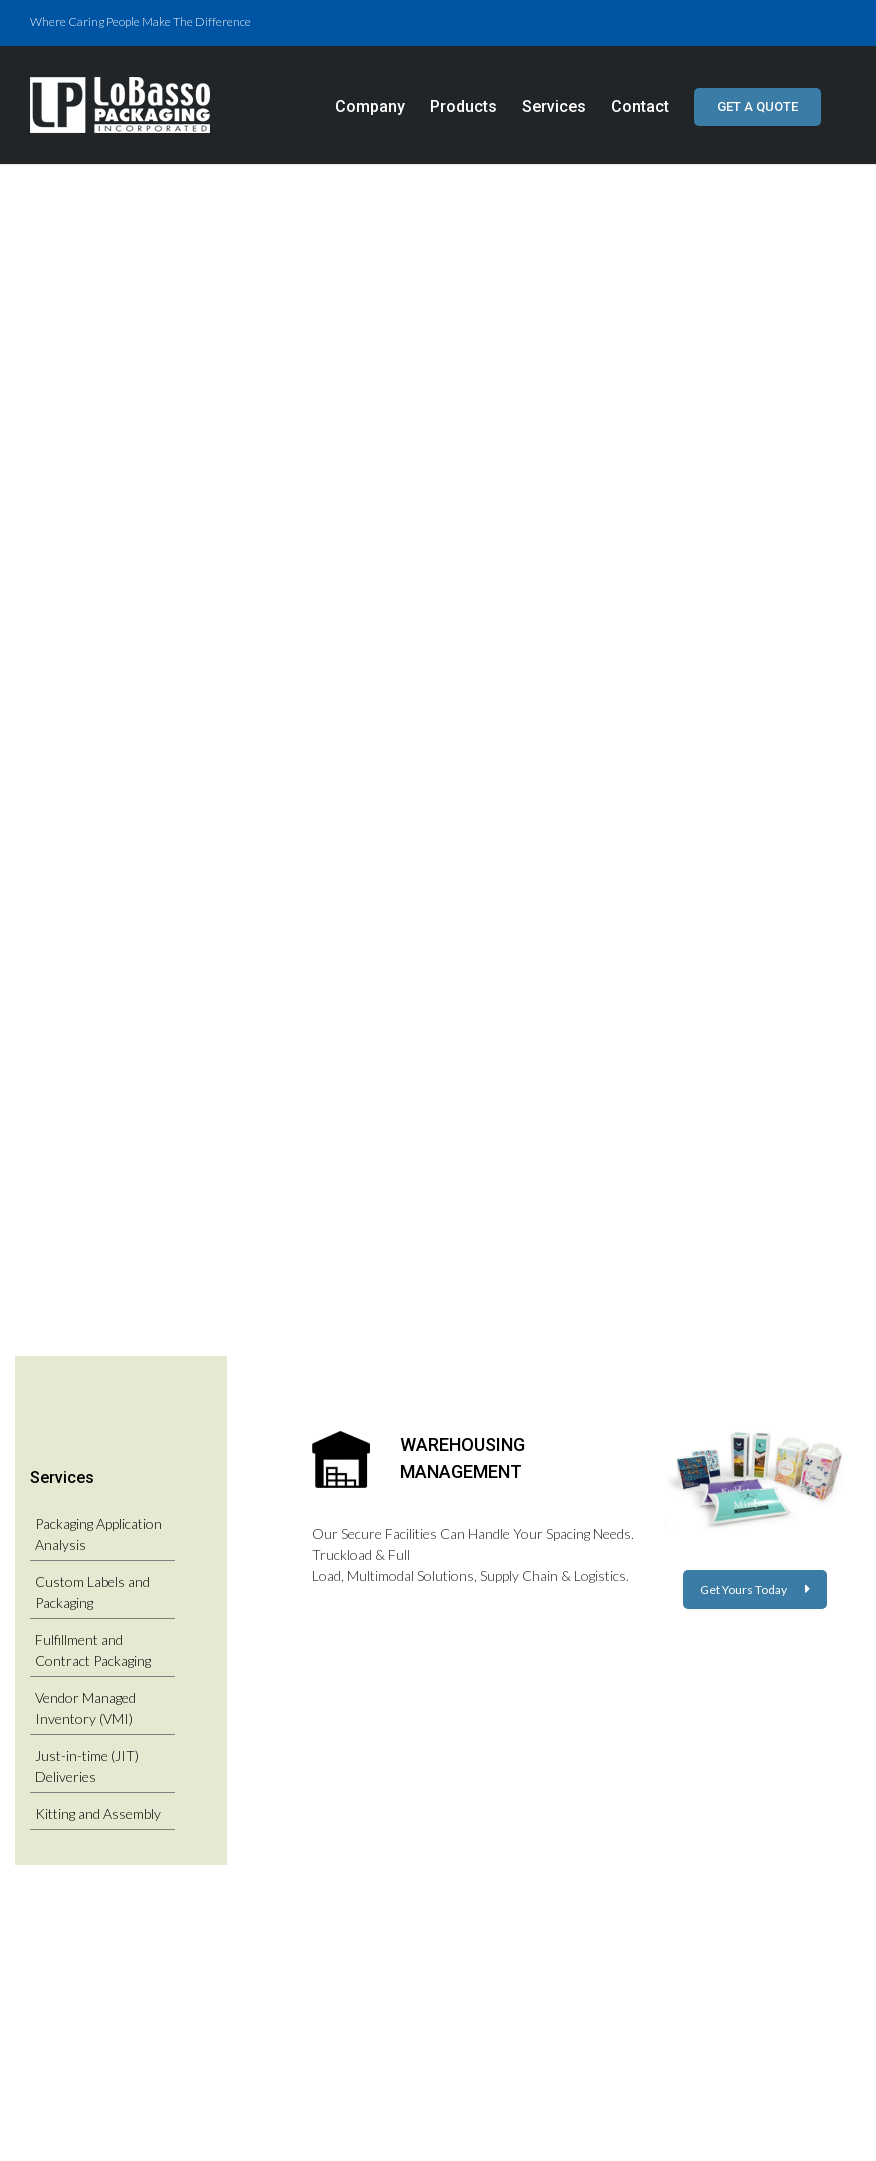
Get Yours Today (755, 1589)
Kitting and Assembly (98, 1813)
